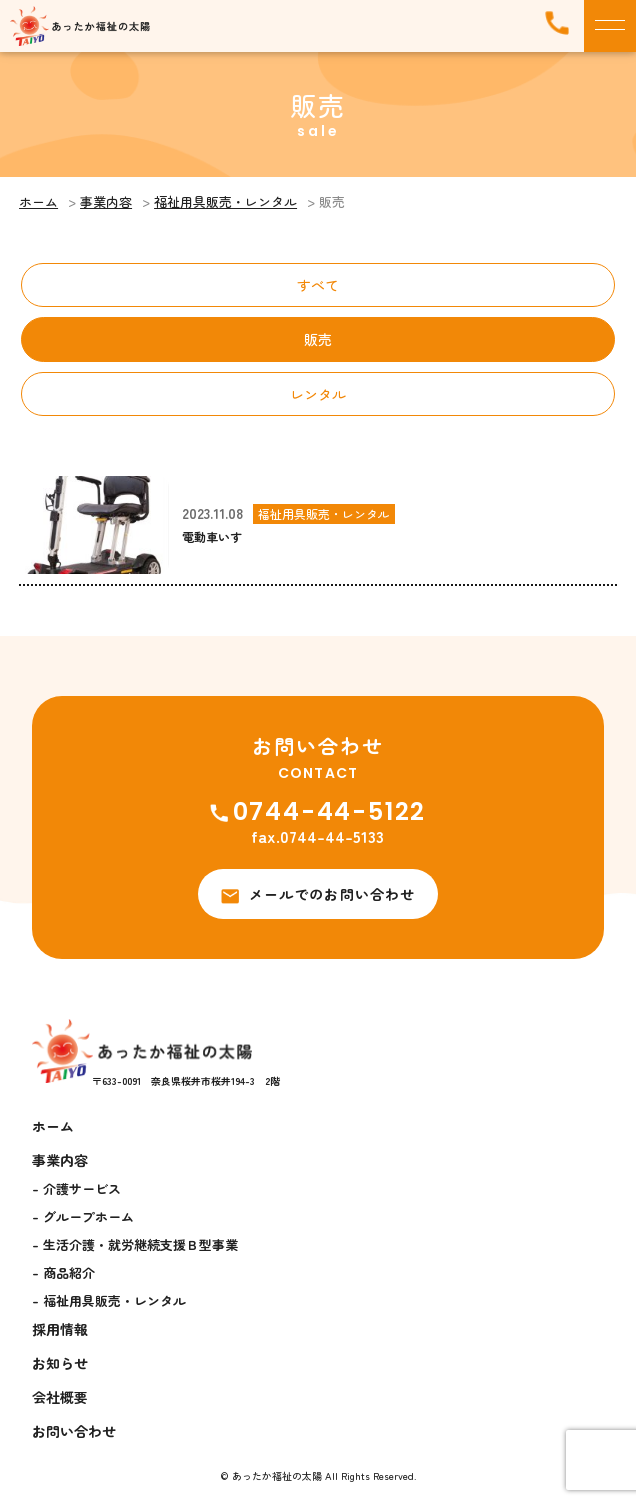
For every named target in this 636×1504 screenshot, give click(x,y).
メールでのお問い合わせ (318, 894)
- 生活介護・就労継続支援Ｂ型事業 (135, 1244)
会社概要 (60, 1397)
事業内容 (106, 201)
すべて (318, 285)
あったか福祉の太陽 (277, 1475)
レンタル (318, 394)
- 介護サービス (76, 1188)
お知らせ (60, 1363)
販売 (318, 339)
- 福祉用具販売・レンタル (109, 1300)
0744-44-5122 (318, 811)
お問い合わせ (74, 1431)
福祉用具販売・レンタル (225, 201)
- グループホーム (83, 1216)
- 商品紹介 (63, 1272)
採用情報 (60, 1329)
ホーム (38, 201)
